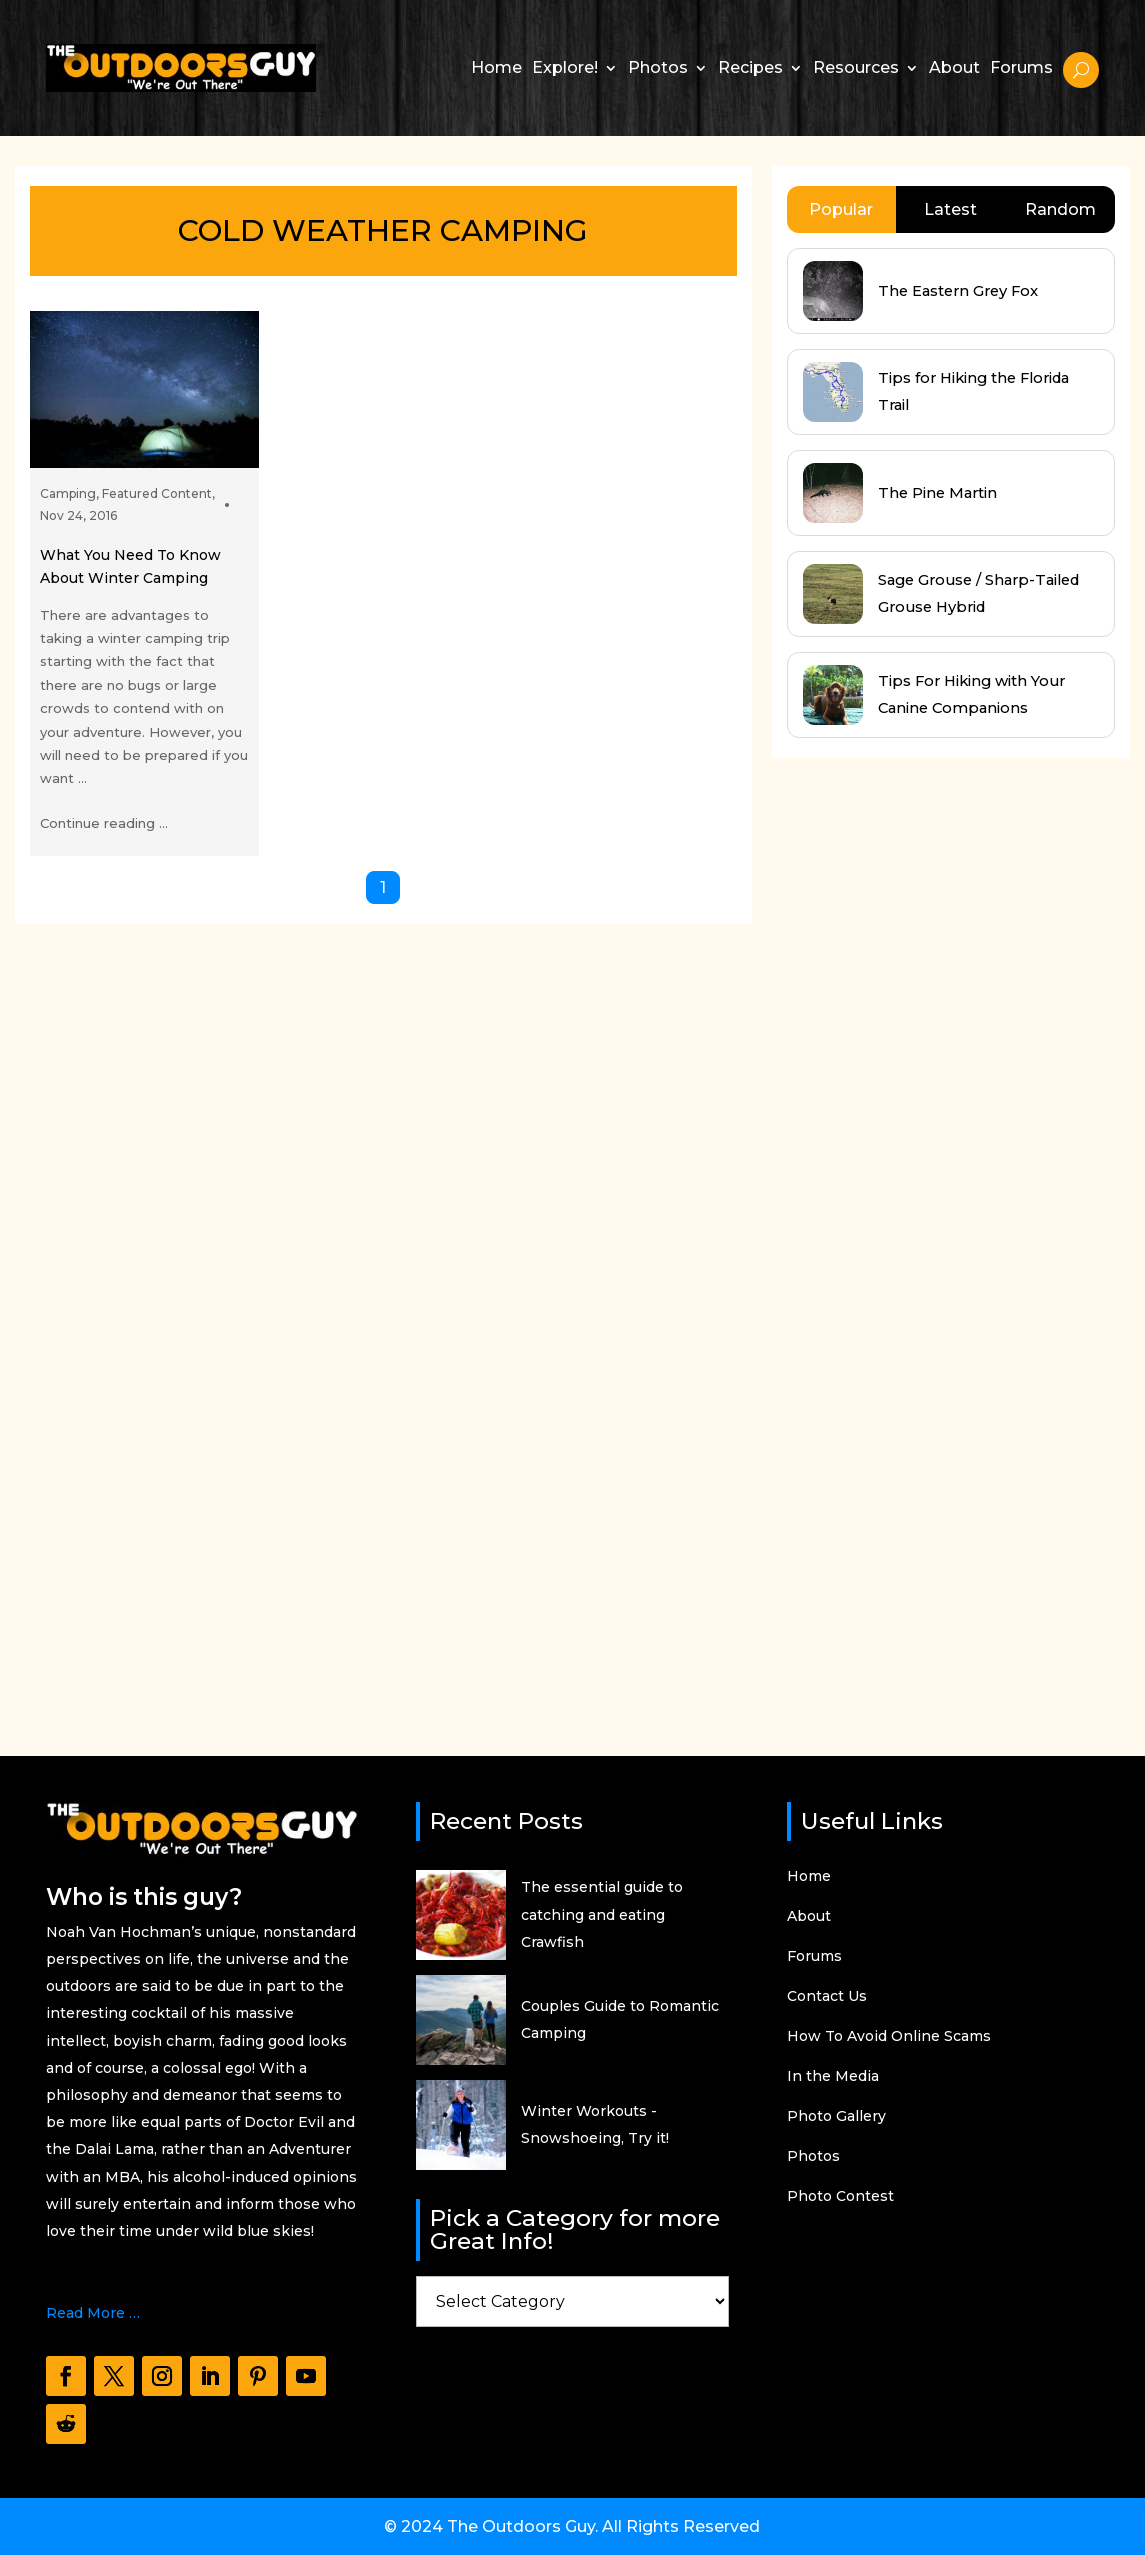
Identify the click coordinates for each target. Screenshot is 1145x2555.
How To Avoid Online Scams (889, 2037)
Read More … (93, 2313)
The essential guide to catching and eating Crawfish (602, 1914)
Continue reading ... (104, 823)
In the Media (833, 2077)
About (954, 67)
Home (496, 67)
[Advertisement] (922, 1238)
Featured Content (157, 493)
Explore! (565, 67)
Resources (856, 67)
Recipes (750, 67)
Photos (658, 67)
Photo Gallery (836, 2117)
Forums (1021, 67)
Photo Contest (840, 2197)
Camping (68, 493)
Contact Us (827, 1997)
